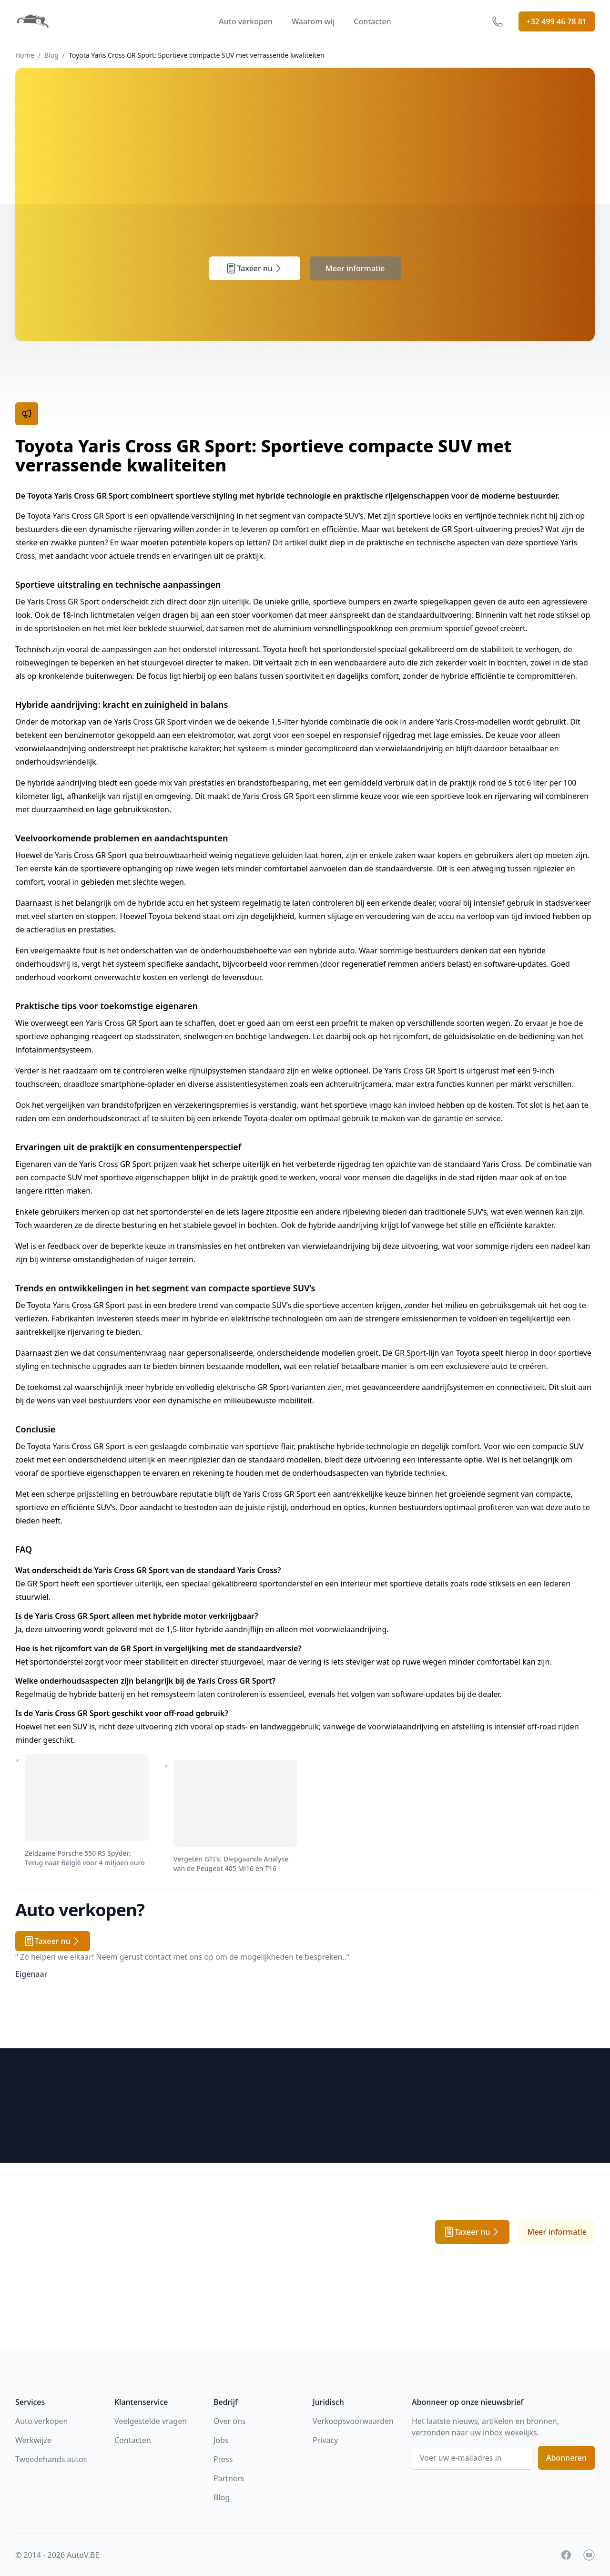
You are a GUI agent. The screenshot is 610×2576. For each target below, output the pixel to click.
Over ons (230, 2421)
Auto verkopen (246, 21)
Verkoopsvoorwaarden (353, 2421)
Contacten (372, 21)
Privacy (325, 2440)
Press (223, 2459)
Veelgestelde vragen (150, 2421)
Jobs (221, 2440)
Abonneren (566, 2458)
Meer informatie (355, 268)
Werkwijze (33, 2440)
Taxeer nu (254, 268)
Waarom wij (313, 21)
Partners (229, 2478)
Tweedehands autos (51, 2459)
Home (24, 55)
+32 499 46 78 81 (557, 21)
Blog (51, 55)
